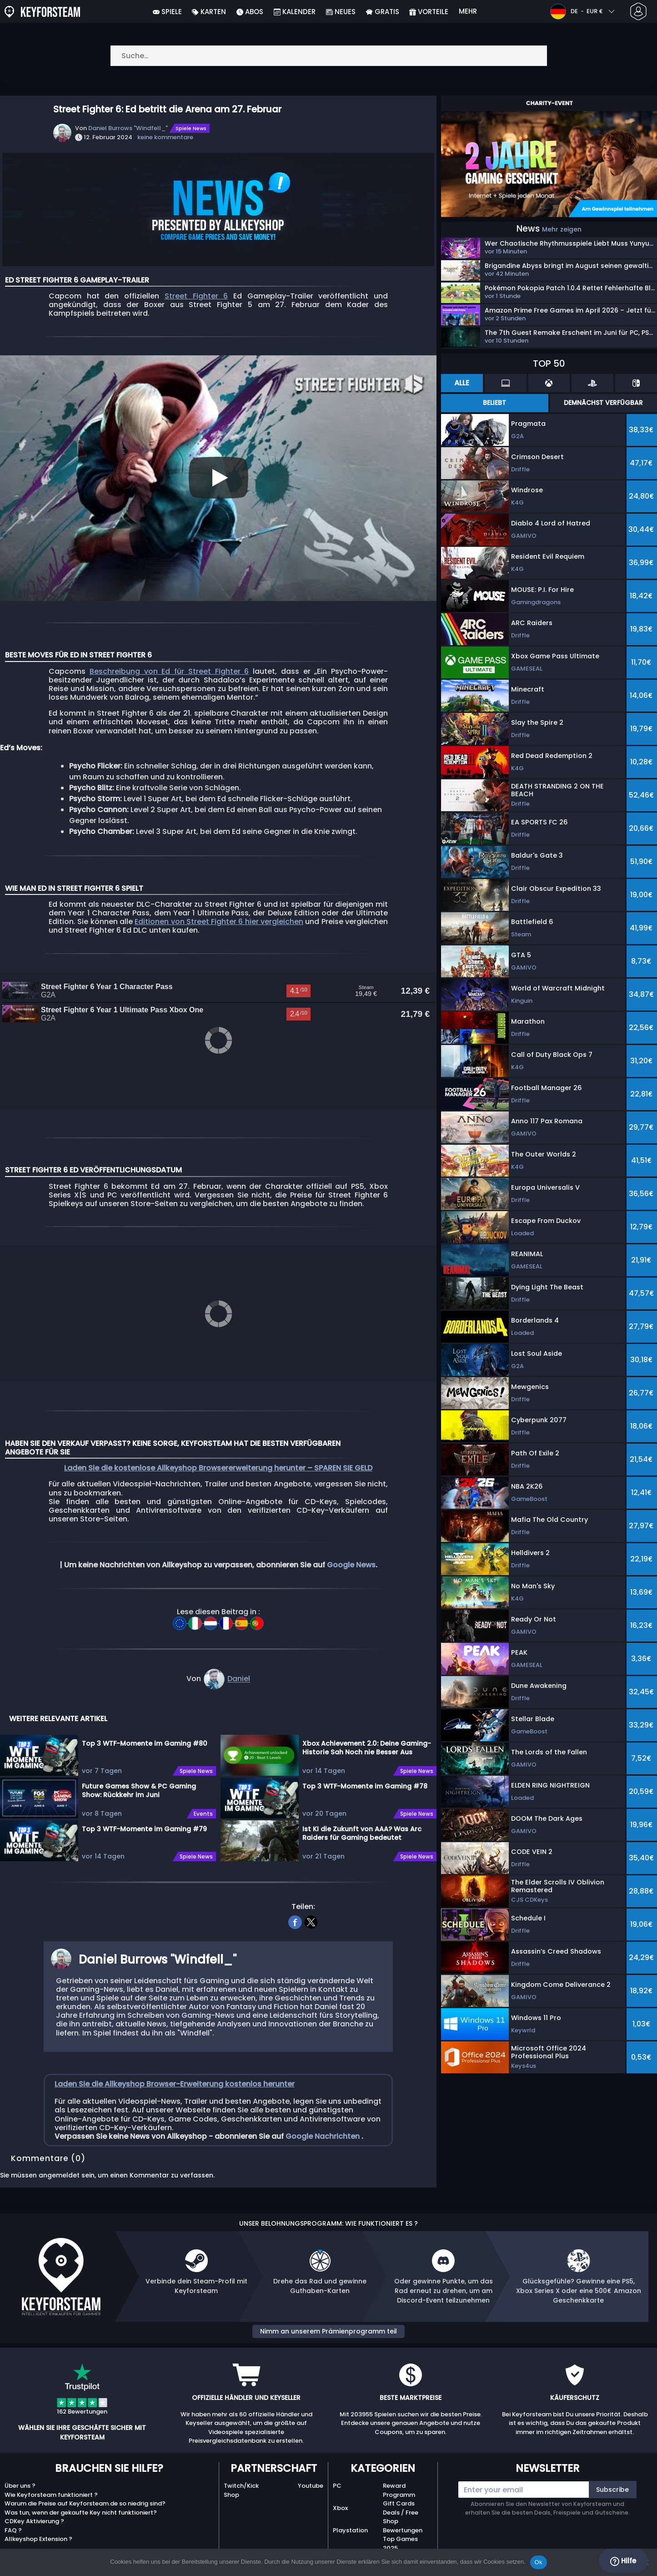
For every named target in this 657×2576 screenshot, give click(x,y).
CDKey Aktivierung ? (34, 2510)
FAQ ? (13, 2519)
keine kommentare (165, 137)
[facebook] (295, 1911)
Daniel (238, 1668)
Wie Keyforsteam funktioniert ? (51, 2484)
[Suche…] (328, 55)
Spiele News (191, 128)
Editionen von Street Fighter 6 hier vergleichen (219, 921)
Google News (351, 1554)
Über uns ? (20, 2475)
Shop (231, 2484)
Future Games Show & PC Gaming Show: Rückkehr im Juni (139, 1780)
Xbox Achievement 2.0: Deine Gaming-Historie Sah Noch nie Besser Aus (366, 1737)
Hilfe (623, 2561)
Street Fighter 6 (196, 296)
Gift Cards (399, 2493)
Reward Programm (399, 2480)
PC (337, 2475)
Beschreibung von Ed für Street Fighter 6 (169, 671)
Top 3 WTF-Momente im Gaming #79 (144, 1818)
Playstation (350, 2519)
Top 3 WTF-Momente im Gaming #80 (144, 1733)
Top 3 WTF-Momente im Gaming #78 (364, 1775)
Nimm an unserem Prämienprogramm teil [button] (328, 2320)
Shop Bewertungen (402, 2515)
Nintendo (347, 2541)
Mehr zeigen (562, 229)
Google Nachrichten (323, 2126)
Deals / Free (400, 2502)
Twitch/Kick (241, 2475)
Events (203, 1803)
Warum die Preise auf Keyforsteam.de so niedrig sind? (85, 2493)
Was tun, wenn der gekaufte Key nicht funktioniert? (81, 2502)
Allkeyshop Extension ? (38, 2528)
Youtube (310, 2475)
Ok (538, 2562)
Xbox (340, 2497)
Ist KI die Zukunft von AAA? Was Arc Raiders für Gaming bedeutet (361, 1823)
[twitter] (311, 1911)
